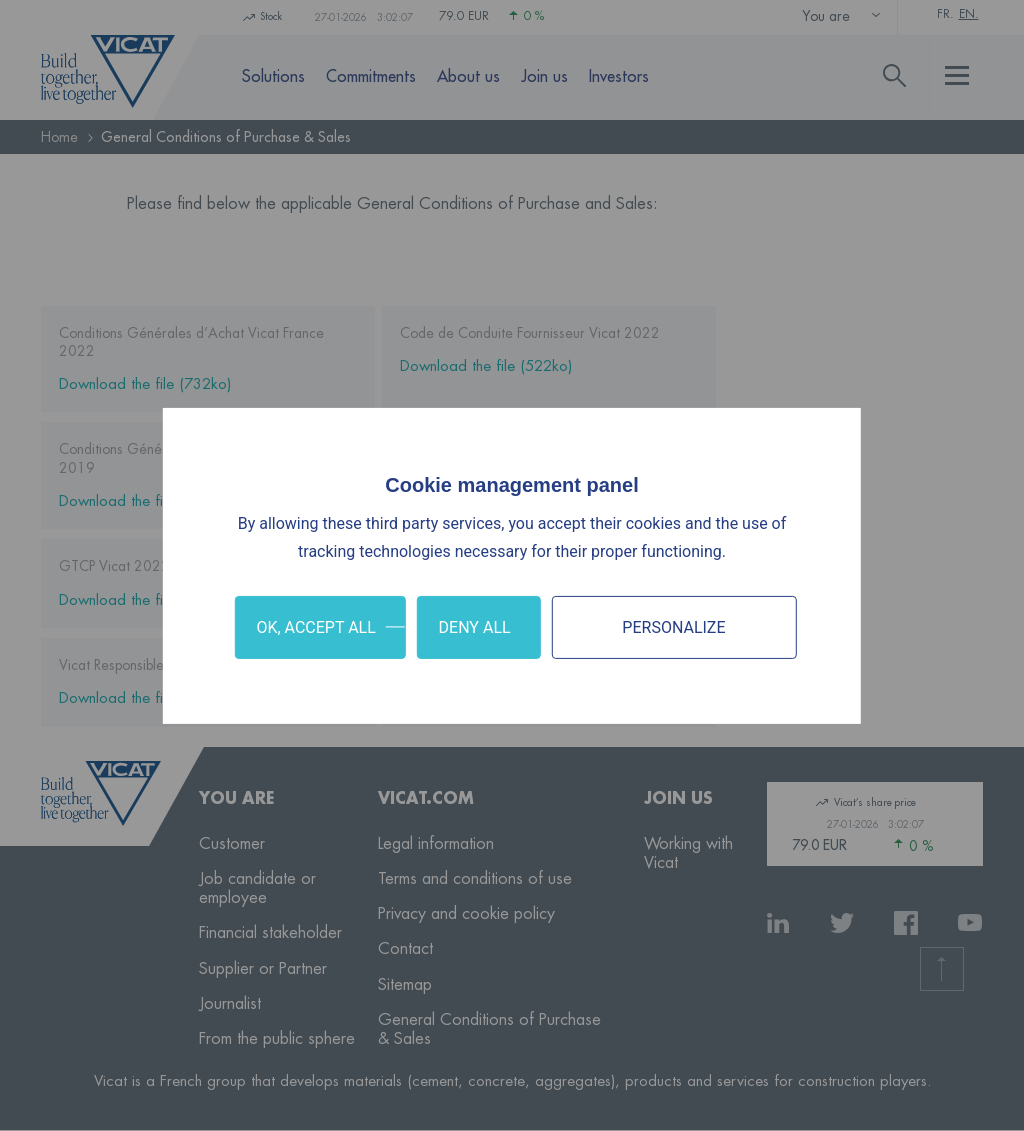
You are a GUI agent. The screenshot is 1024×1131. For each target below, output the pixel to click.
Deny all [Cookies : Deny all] (475, 626)
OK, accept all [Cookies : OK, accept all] (315, 626)
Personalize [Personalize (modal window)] (673, 626)
